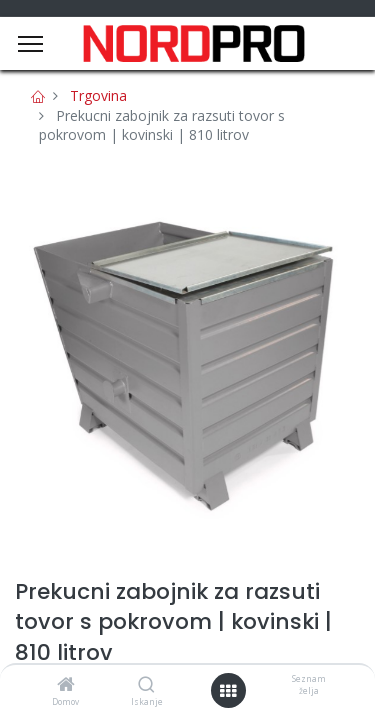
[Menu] (30, 44)
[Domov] (66, 685)
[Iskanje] (146, 685)
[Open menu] (228, 691)
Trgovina (98, 95)
